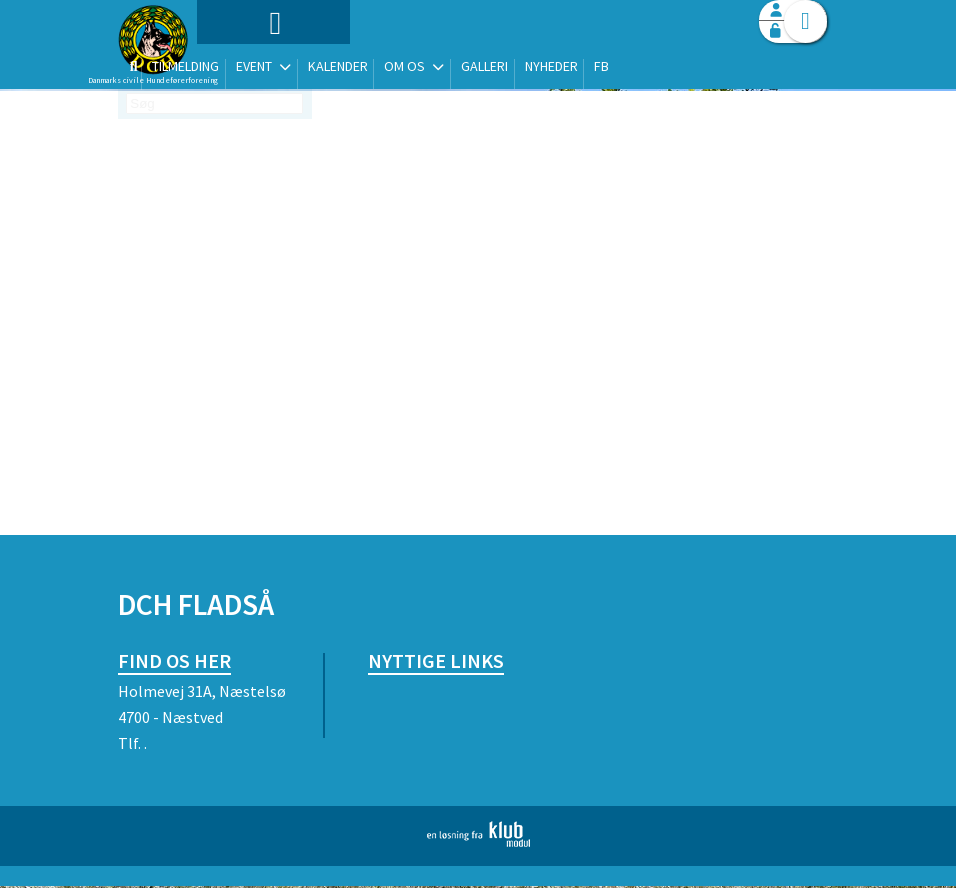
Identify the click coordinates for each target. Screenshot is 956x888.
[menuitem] (243, 67)
